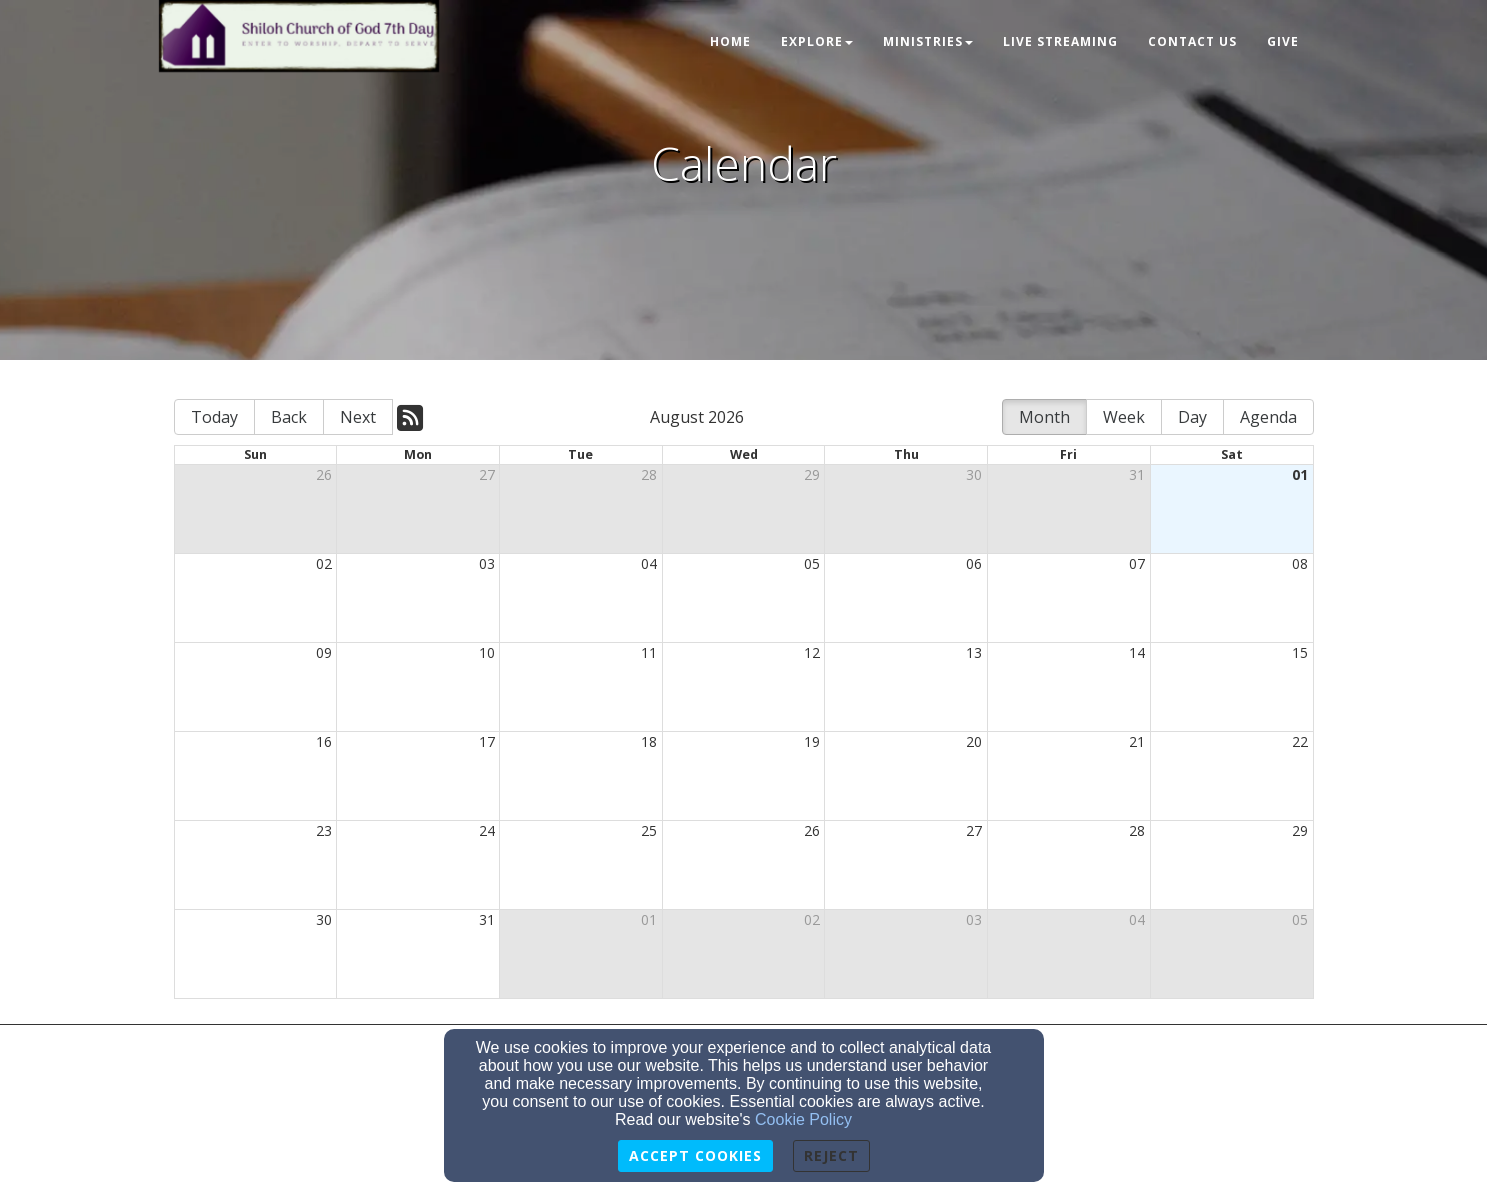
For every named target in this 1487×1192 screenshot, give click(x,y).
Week (1124, 417)
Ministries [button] (928, 41)
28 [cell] (649, 474)
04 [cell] (649, 563)
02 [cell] (324, 563)
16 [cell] (324, 741)
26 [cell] (324, 474)
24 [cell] (487, 830)
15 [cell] (1300, 652)
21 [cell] (1137, 741)
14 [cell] (1137, 652)
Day (1192, 417)
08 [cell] (1300, 563)
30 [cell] (974, 474)
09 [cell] (324, 652)
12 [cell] (812, 652)
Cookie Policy (803, 1119)
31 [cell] (1137, 474)
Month (1044, 417)
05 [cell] (812, 563)
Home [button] (730, 41)
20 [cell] (974, 741)
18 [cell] (649, 741)
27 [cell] (487, 474)
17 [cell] (487, 741)
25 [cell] (649, 830)
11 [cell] (649, 652)
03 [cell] (487, 563)
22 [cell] (1300, 741)
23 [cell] (324, 830)
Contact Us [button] (1192, 41)
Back (289, 417)
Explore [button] (817, 41)
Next (358, 417)
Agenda (1268, 417)
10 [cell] (487, 652)
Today (214, 417)
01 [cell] (1300, 474)
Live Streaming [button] (1060, 41)
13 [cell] (974, 652)
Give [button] (1283, 41)
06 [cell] (974, 563)
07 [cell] (1137, 563)
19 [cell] (812, 741)
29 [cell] (812, 474)
